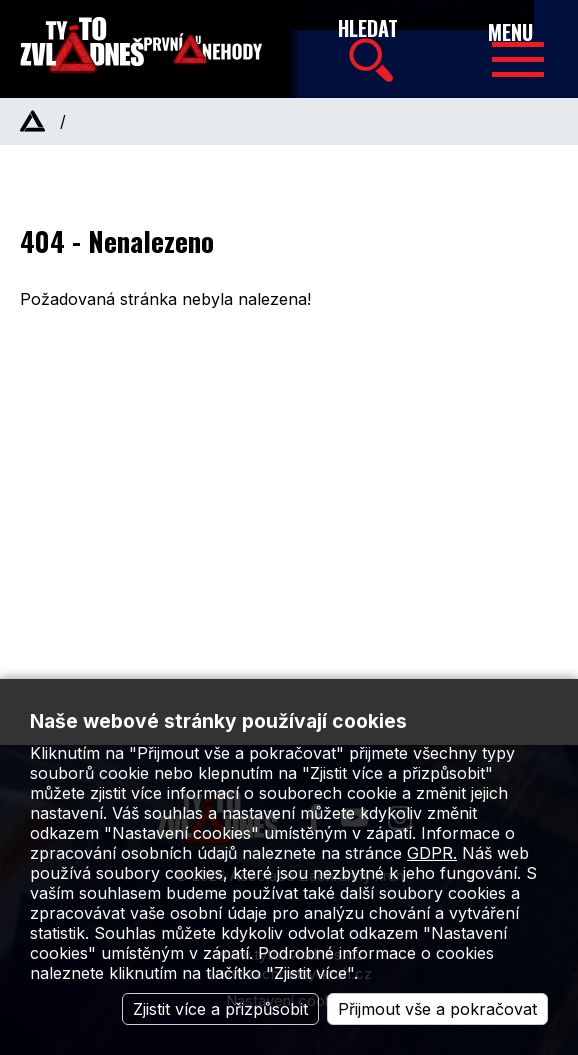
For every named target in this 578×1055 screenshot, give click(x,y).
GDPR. (432, 853)
